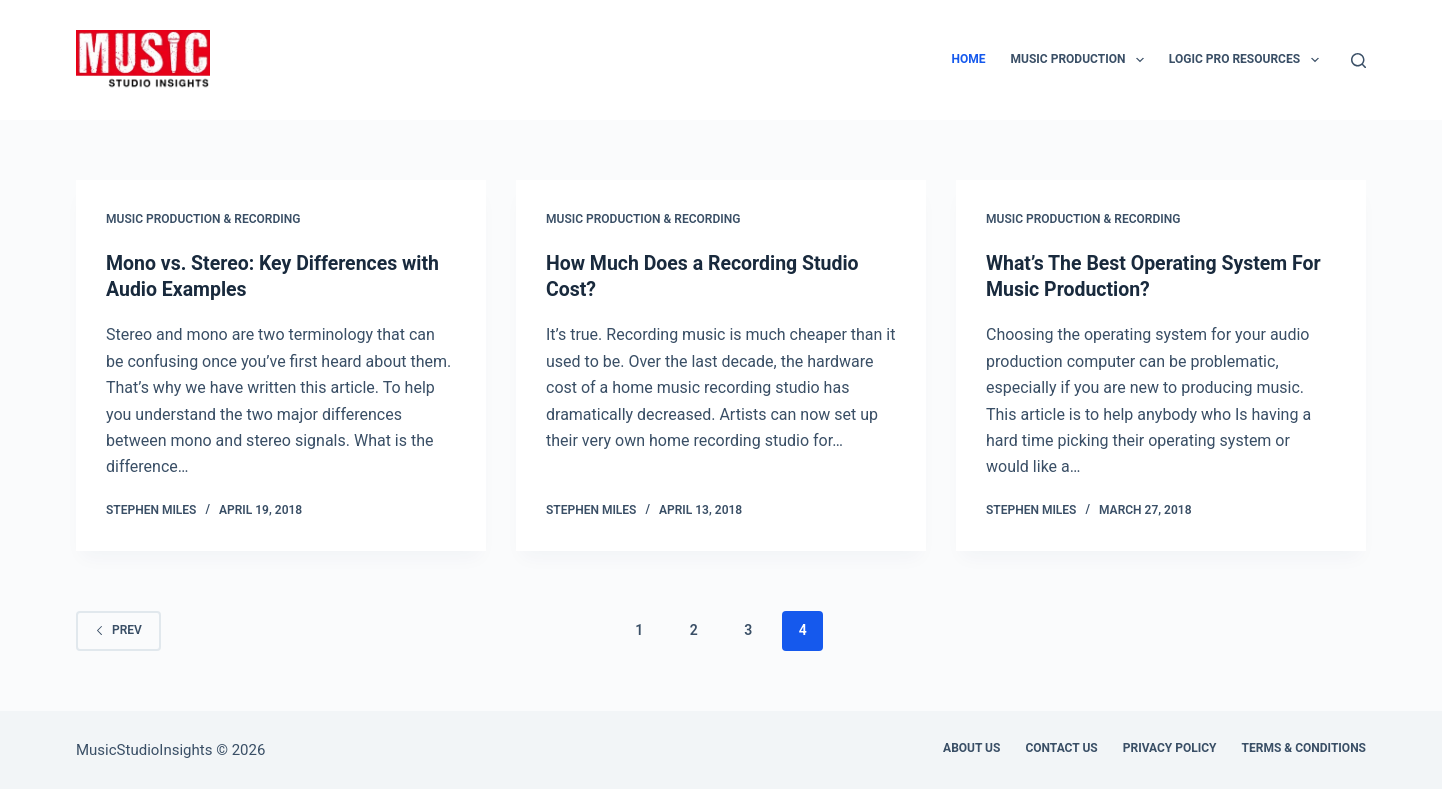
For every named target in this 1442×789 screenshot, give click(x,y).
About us (971, 747)
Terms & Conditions (1304, 747)
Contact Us (1061, 747)
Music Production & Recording (203, 219)
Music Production (1081, 60)
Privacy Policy (1170, 747)
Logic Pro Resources (1248, 60)
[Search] (1358, 60)
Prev (118, 629)
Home (969, 59)
